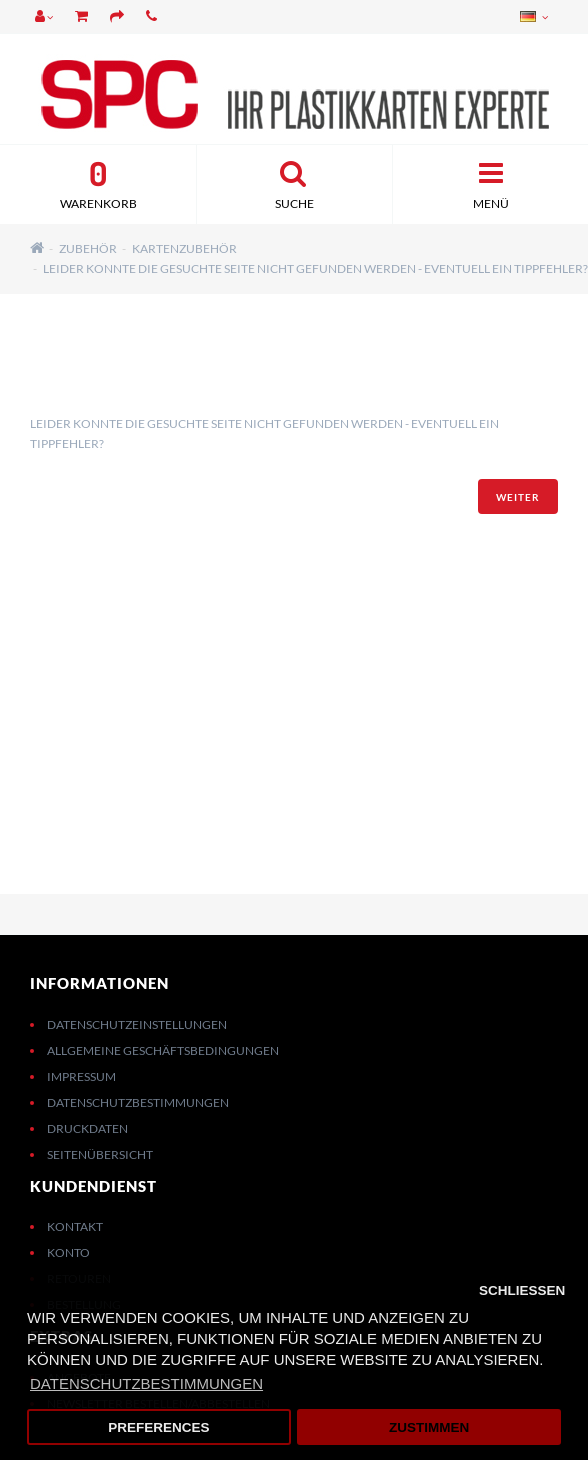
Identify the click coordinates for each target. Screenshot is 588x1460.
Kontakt (75, 1226)
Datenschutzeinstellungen (137, 1024)
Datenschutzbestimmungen (138, 1102)
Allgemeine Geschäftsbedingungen (163, 1050)
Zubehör (88, 248)
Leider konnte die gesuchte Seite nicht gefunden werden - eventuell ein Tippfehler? (315, 268)
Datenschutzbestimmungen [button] (146, 1383)
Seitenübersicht (100, 1154)
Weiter (518, 497)
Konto (68, 1252)
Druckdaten (87, 1128)
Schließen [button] (522, 1290)
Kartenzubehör (184, 248)
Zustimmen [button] (429, 1427)
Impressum (81, 1076)
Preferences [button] (158, 1427)
